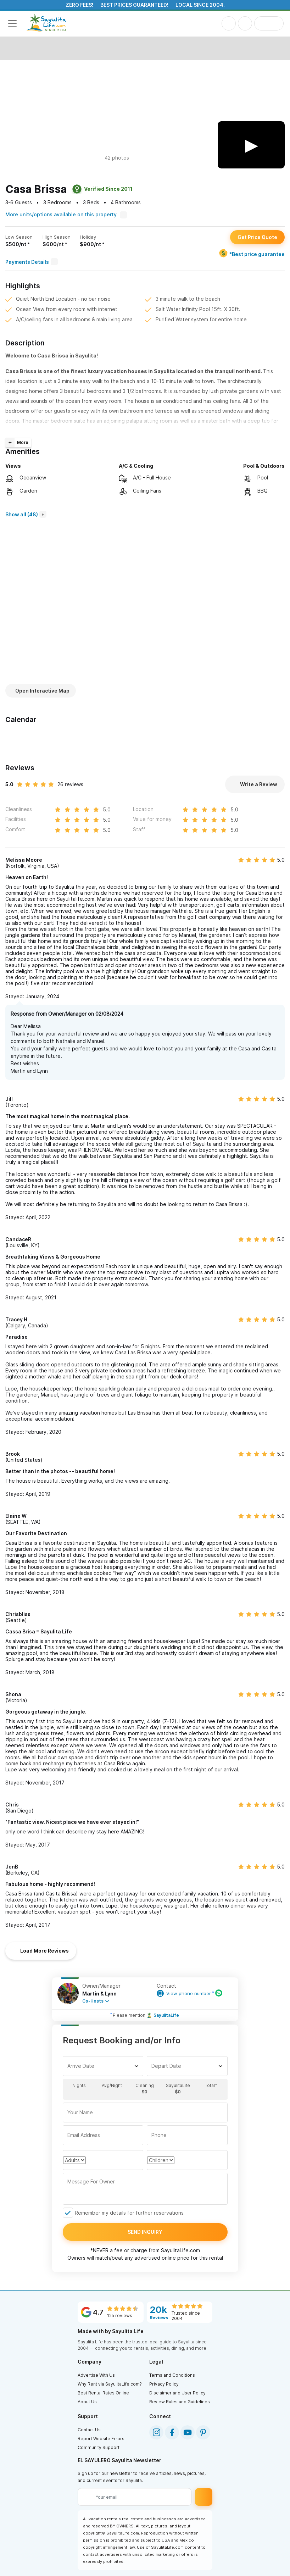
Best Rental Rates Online (103, 2392)
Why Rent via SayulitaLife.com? (110, 2384)
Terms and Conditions (172, 2375)
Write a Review (255, 784)
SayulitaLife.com (180, 2250)
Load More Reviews (41, 1951)
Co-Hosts (93, 2001)
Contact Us (89, 2429)
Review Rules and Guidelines (179, 2401)
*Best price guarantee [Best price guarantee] (252, 253)
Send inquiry (145, 2232)
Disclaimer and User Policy (177, 2392)
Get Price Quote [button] (257, 237)
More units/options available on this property (66, 214)
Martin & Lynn (99, 1994)
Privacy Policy (164, 2384)
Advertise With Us (96, 2375)
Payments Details (31, 261)
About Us (87, 2401)
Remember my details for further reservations (129, 2213)
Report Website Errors (101, 2438)
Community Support (98, 2447)
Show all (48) (21, 514)
